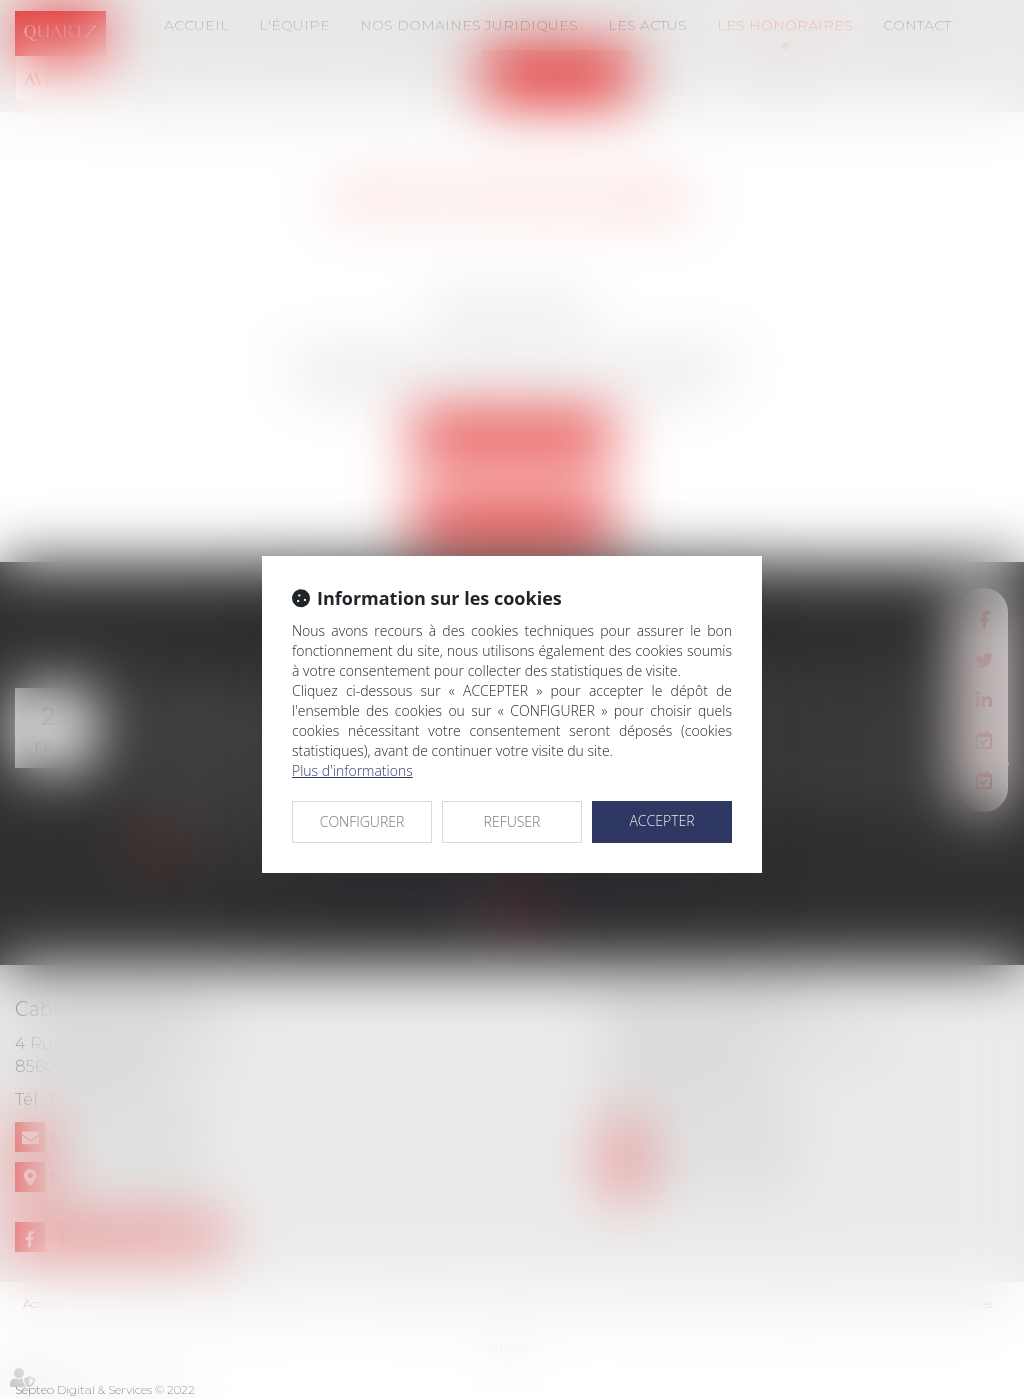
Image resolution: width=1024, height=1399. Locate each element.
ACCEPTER (661, 820)
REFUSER (512, 821)
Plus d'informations (352, 770)
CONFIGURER (362, 821)
